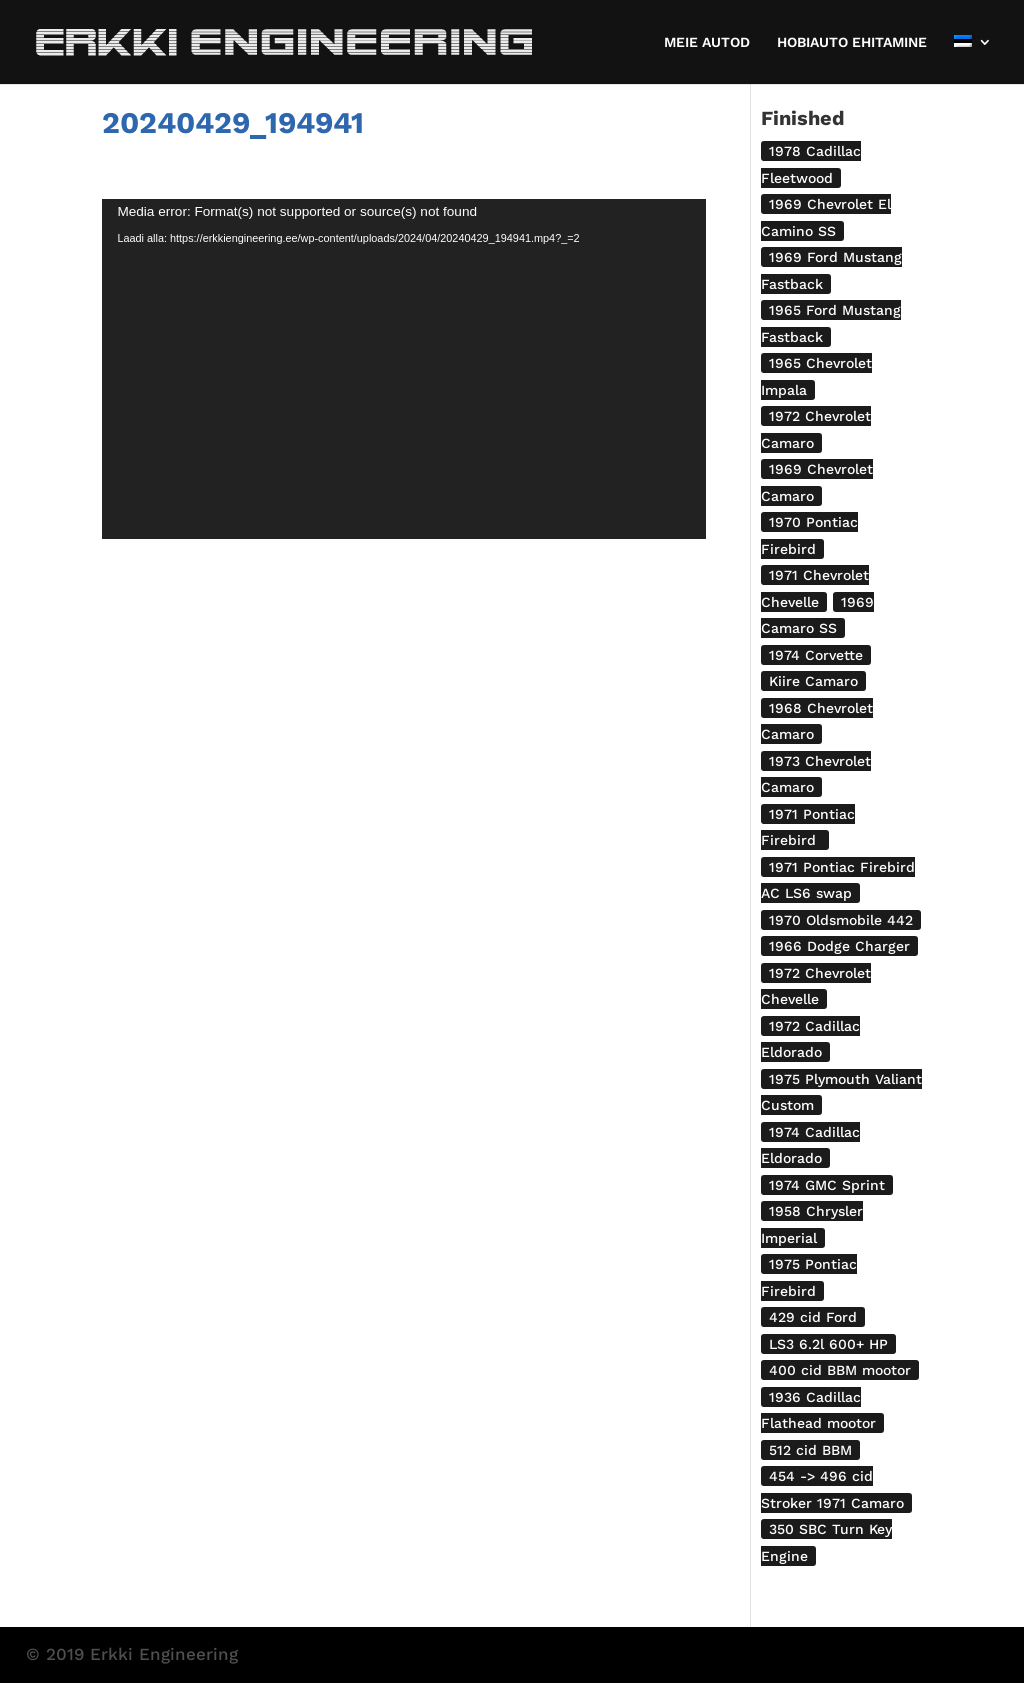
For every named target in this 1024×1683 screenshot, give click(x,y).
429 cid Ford (813, 1317)
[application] (403, 369)
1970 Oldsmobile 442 (841, 920)
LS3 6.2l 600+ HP (828, 1344)
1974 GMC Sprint (827, 1185)
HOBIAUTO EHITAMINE (852, 42)
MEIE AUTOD (707, 42)
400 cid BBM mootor (840, 1370)
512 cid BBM (810, 1450)
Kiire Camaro (813, 681)
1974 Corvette (816, 655)
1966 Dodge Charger (839, 946)
